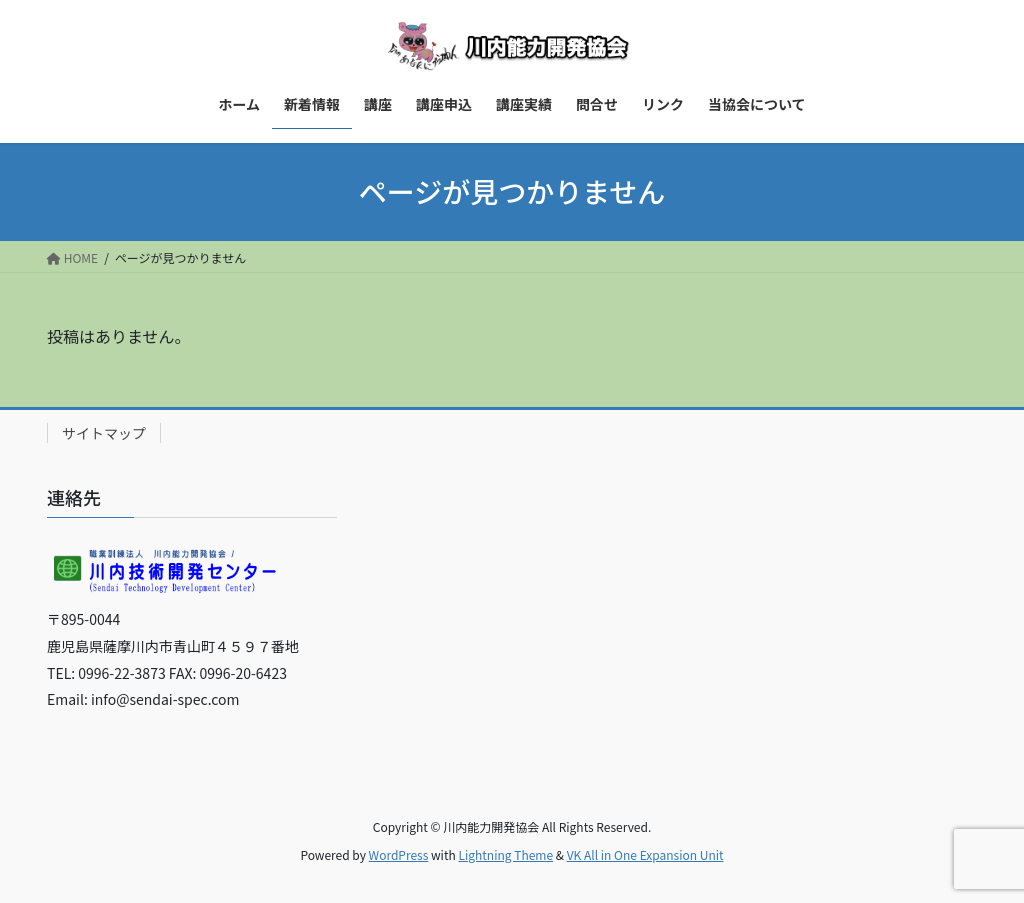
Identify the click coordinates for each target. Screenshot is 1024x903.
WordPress (399, 854)
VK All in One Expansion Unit (645, 854)
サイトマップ (104, 433)
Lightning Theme (505, 854)
